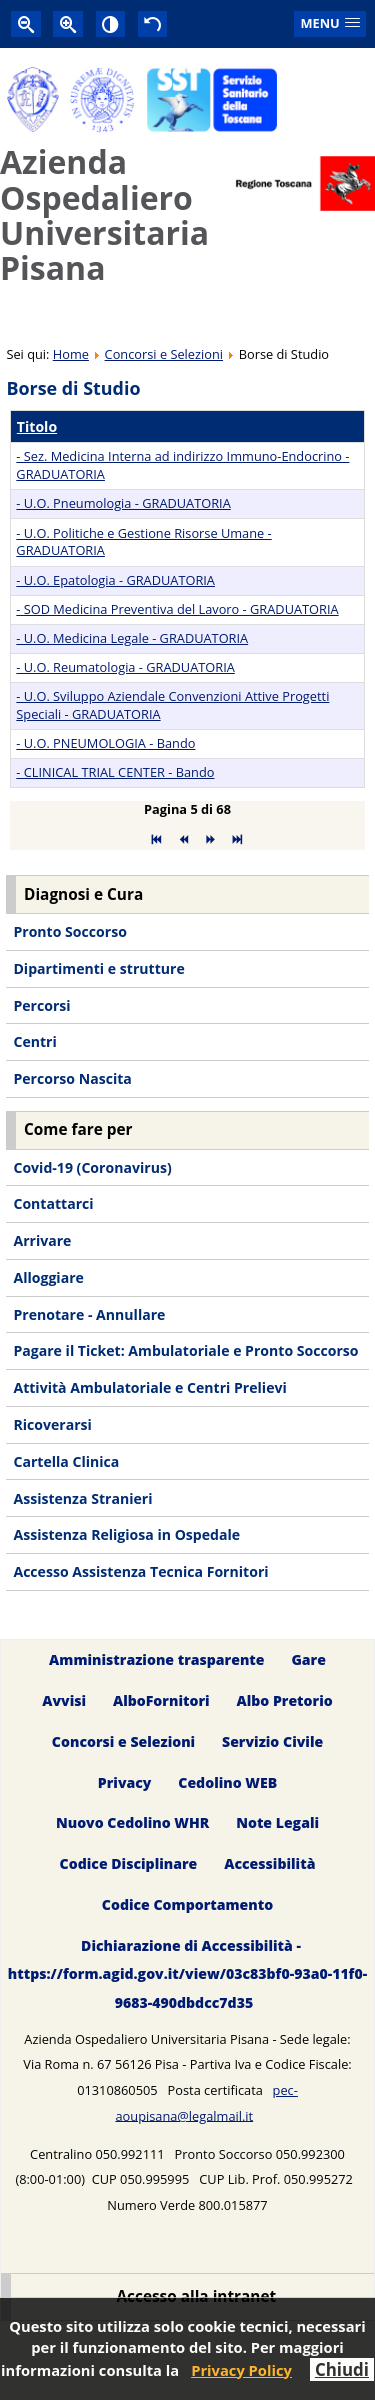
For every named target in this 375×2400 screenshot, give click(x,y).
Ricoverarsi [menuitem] (52, 1424)
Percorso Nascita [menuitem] (72, 1078)
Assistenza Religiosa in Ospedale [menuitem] (126, 1534)
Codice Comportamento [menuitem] (187, 1905)
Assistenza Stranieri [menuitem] (82, 1498)
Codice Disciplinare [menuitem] (129, 1864)
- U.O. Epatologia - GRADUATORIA (115, 580)
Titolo (37, 426)
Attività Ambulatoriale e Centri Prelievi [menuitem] (149, 1387)
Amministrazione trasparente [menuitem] (156, 1659)
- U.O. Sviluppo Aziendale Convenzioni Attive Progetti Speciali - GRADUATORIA (172, 705)
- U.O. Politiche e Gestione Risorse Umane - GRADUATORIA (143, 542)
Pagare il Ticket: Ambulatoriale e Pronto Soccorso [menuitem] (185, 1350)
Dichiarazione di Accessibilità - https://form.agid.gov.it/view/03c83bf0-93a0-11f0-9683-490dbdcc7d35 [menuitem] (187, 1974)
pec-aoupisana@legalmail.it (206, 2103)
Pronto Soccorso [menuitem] (69, 931)
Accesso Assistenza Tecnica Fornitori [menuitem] (140, 1571)
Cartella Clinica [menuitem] (66, 1461)
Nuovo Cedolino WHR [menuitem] (132, 1823)
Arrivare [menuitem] (42, 1240)
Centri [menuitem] (34, 1041)
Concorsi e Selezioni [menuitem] (123, 1741)
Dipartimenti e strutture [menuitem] (98, 968)
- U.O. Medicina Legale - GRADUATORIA (132, 638)
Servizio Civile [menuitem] (272, 1741)
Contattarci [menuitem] (53, 1203)
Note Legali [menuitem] (277, 1823)
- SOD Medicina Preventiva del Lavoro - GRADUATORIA (177, 609)
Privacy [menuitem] (125, 1782)
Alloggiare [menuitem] (48, 1277)
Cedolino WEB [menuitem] (227, 1782)
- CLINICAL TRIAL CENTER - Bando (115, 772)
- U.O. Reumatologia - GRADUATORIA (125, 667)
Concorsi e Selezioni (164, 354)
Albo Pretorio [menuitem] (284, 1700)
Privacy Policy (241, 2370)
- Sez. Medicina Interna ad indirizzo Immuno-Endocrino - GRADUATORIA (182, 465)
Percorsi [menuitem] (41, 1005)
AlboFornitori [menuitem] (161, 1700)
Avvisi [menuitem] (64, 1700)
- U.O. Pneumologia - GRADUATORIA (123, 503)
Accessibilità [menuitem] (269, 1864)
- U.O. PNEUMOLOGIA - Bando (105, 743)
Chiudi (342, 2369)
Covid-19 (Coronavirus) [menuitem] (92, 1167)
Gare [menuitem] (308, 1659)
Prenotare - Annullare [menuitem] (89, 1314)
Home (71, 354)
